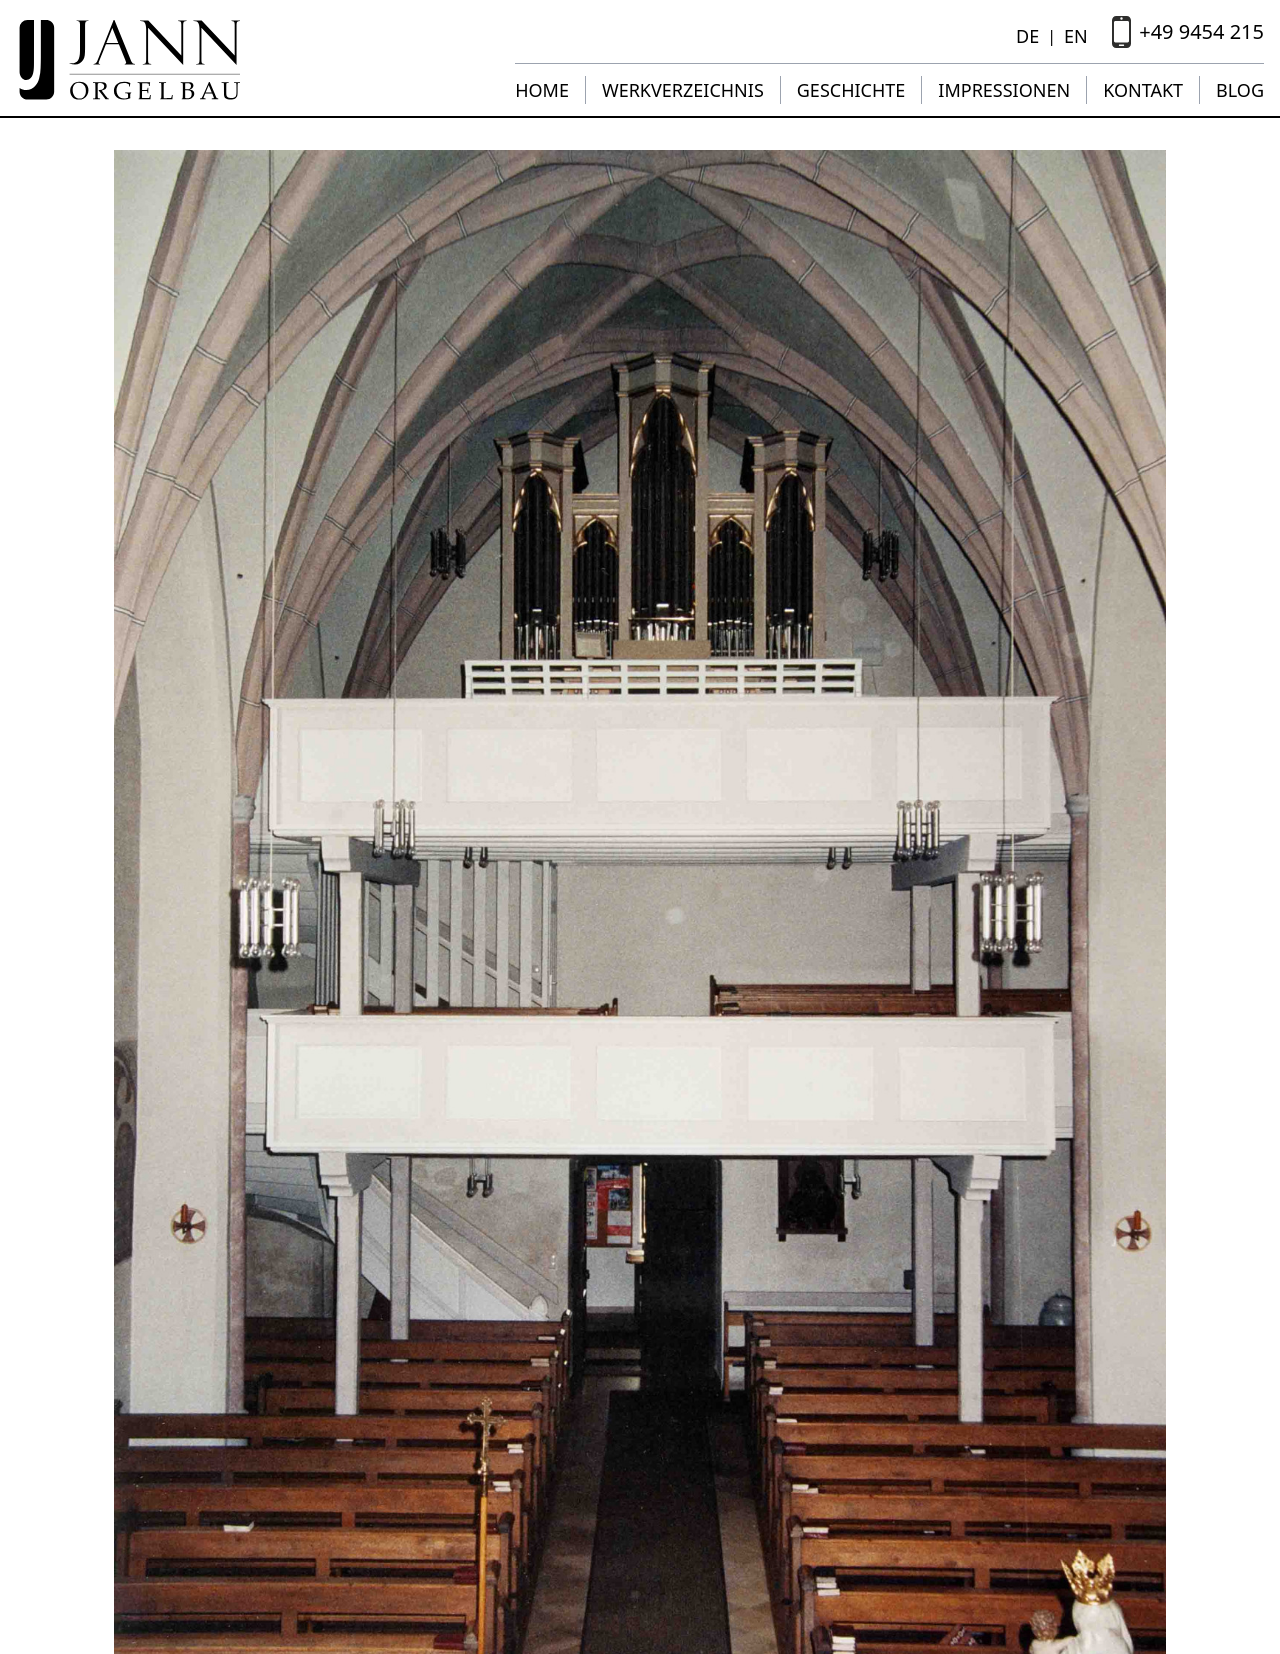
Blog (1240, 90)
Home (542, 90)
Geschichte (851, 90)
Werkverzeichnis (683, 90)
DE (1027, 36)
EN (1076, 36)
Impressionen (1004, 90)
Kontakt (1143, 90)
